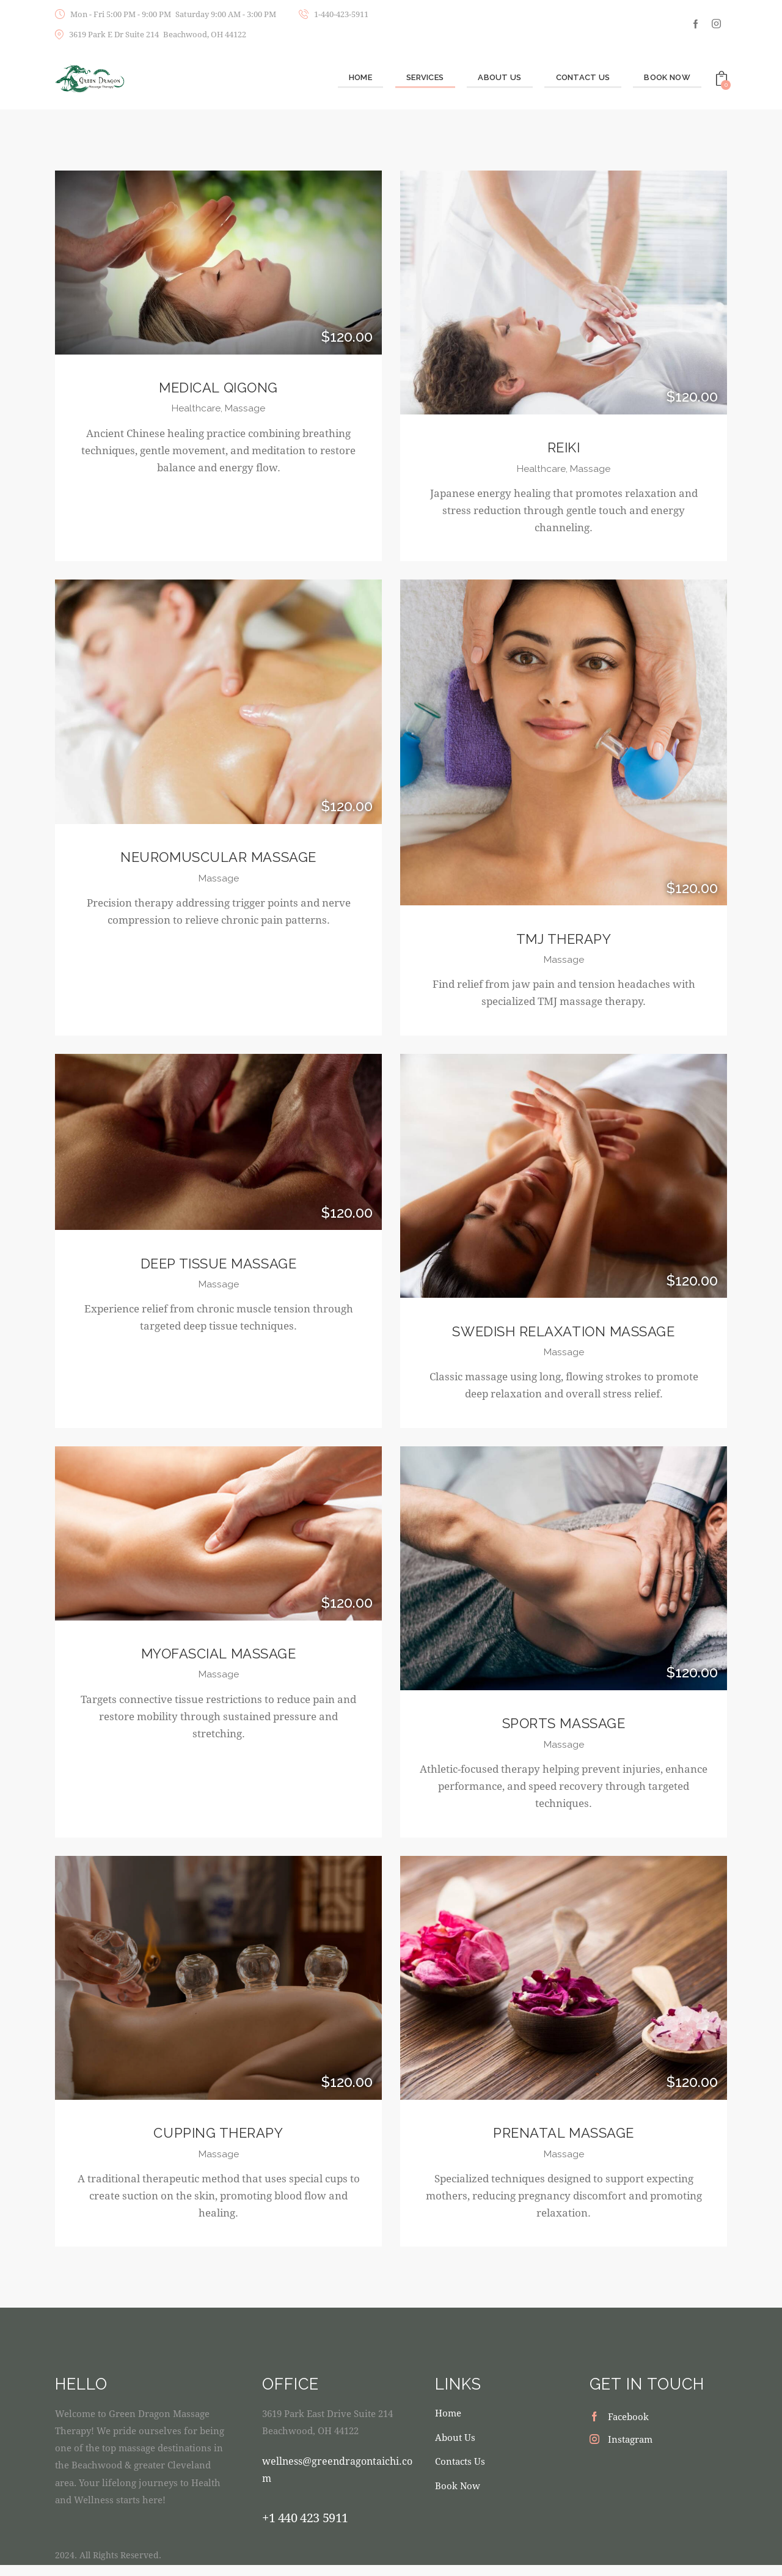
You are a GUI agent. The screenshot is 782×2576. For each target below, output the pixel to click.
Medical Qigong (218, 388)
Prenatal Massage (564, 2142)
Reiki (564, 448)
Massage (246, 410)
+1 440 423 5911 (305, 2528)
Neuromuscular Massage (218, 860)
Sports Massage (563, 1731)
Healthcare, (197, 410)
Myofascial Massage (219, 1661)
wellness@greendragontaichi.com (338, 2480)
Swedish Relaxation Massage (563, 1336)
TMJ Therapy (563, 942)
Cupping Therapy (218, 2142)
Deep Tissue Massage (218, 1269)
